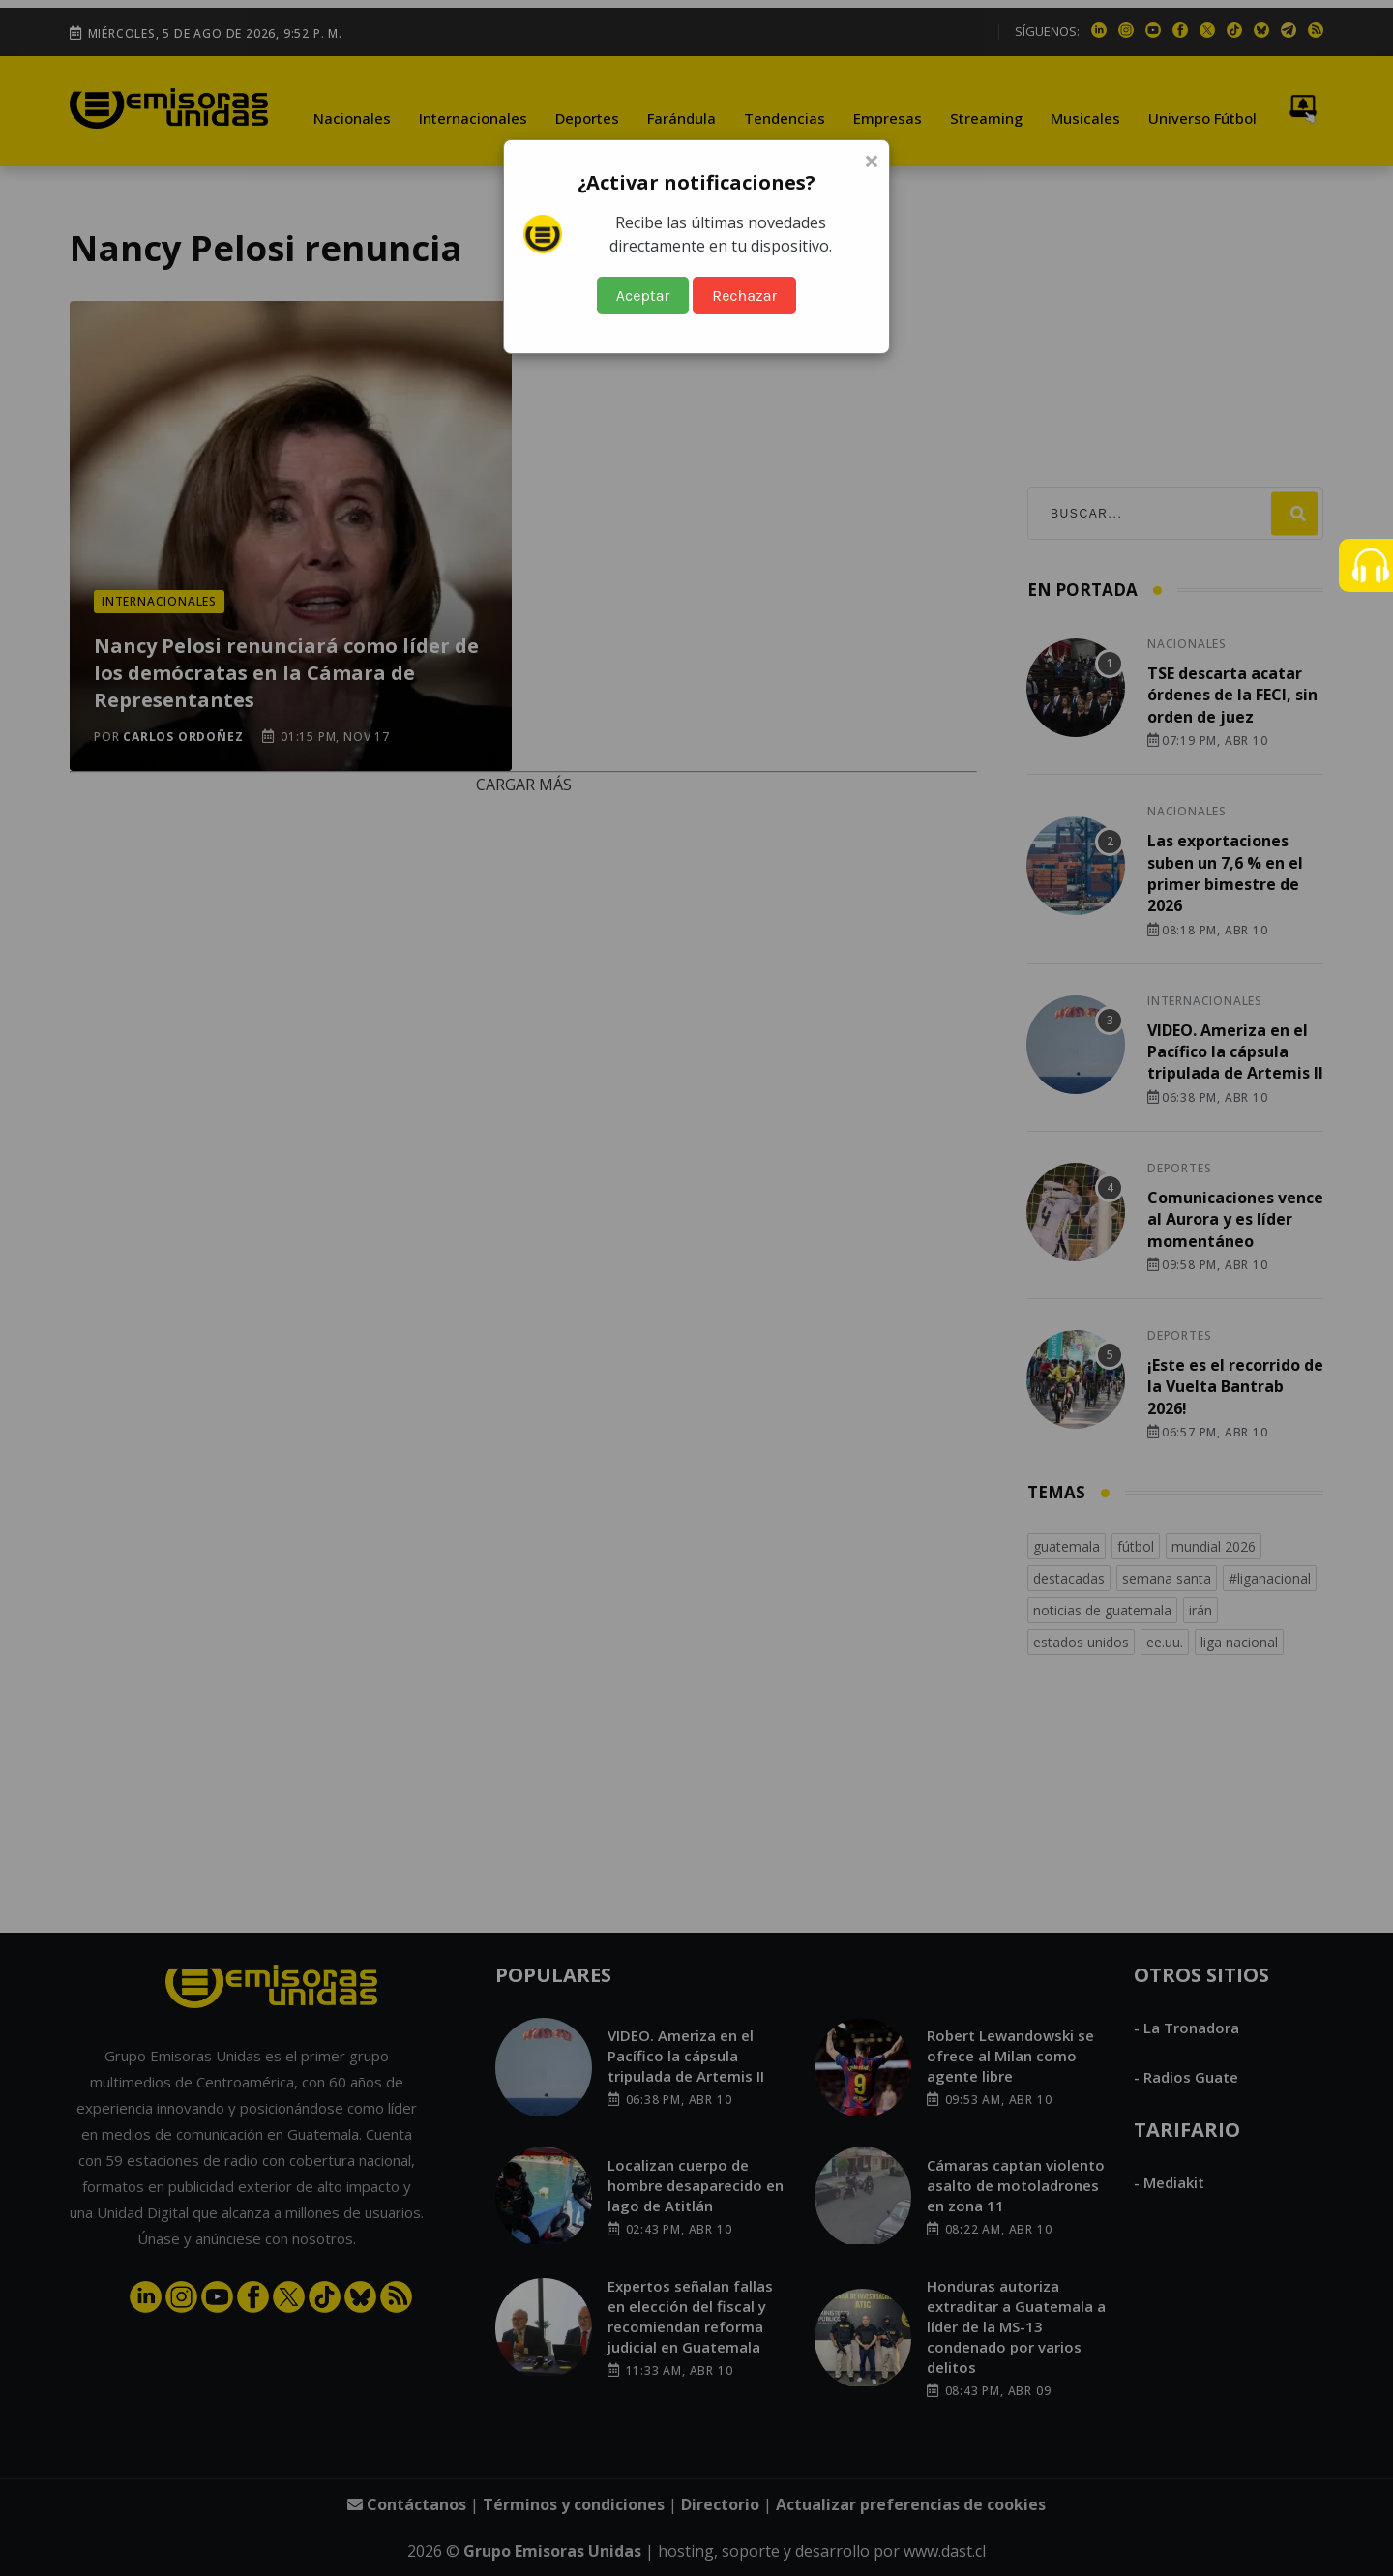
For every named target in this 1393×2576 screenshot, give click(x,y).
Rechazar (744, 295)
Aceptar (643, 295)
